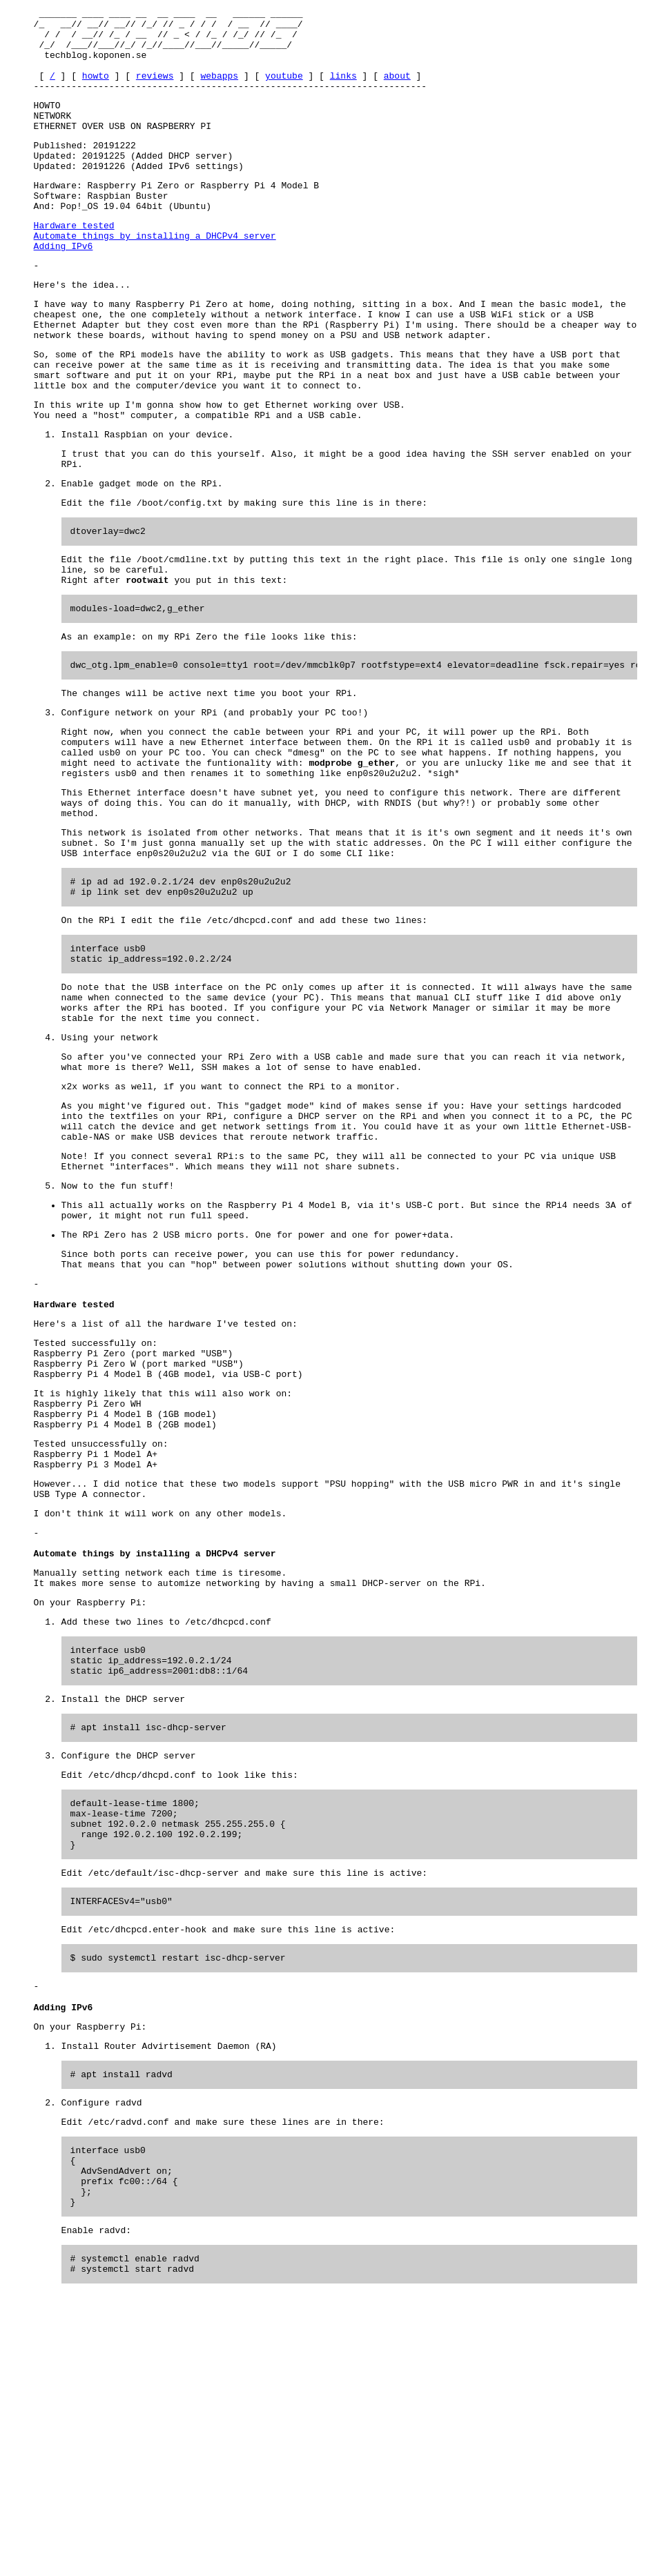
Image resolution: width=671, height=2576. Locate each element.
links (343, 89)
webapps (219, 89)
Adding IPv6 (63, 287)
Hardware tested (74, 262)
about (397, 89)
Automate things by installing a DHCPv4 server (155, 274)
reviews (155, 89)
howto (95, 89)
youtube (284, 89)
